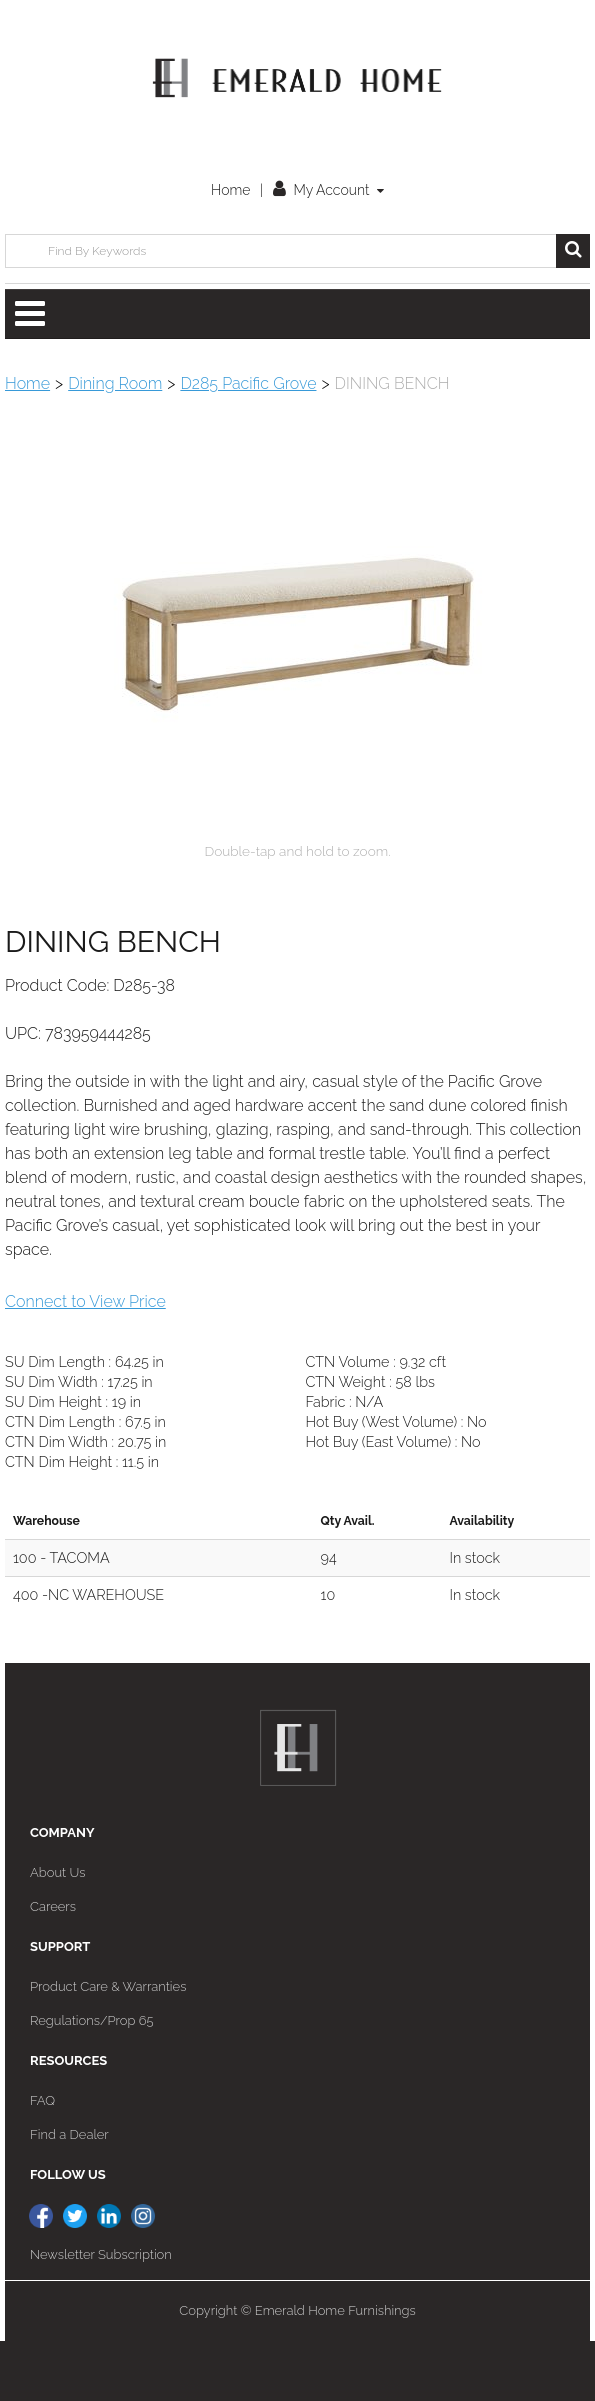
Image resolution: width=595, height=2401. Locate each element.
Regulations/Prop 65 (92, 2080)
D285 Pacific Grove (248, 383)
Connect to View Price (85, 1361)
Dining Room (115, 383)
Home (230, 190)
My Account (328, 190)
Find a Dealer (69, 2194)
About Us (57, 1932)
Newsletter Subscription (101, 2314)
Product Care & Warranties (108, 2046)
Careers (53, 1966)
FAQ (42, 2160)
